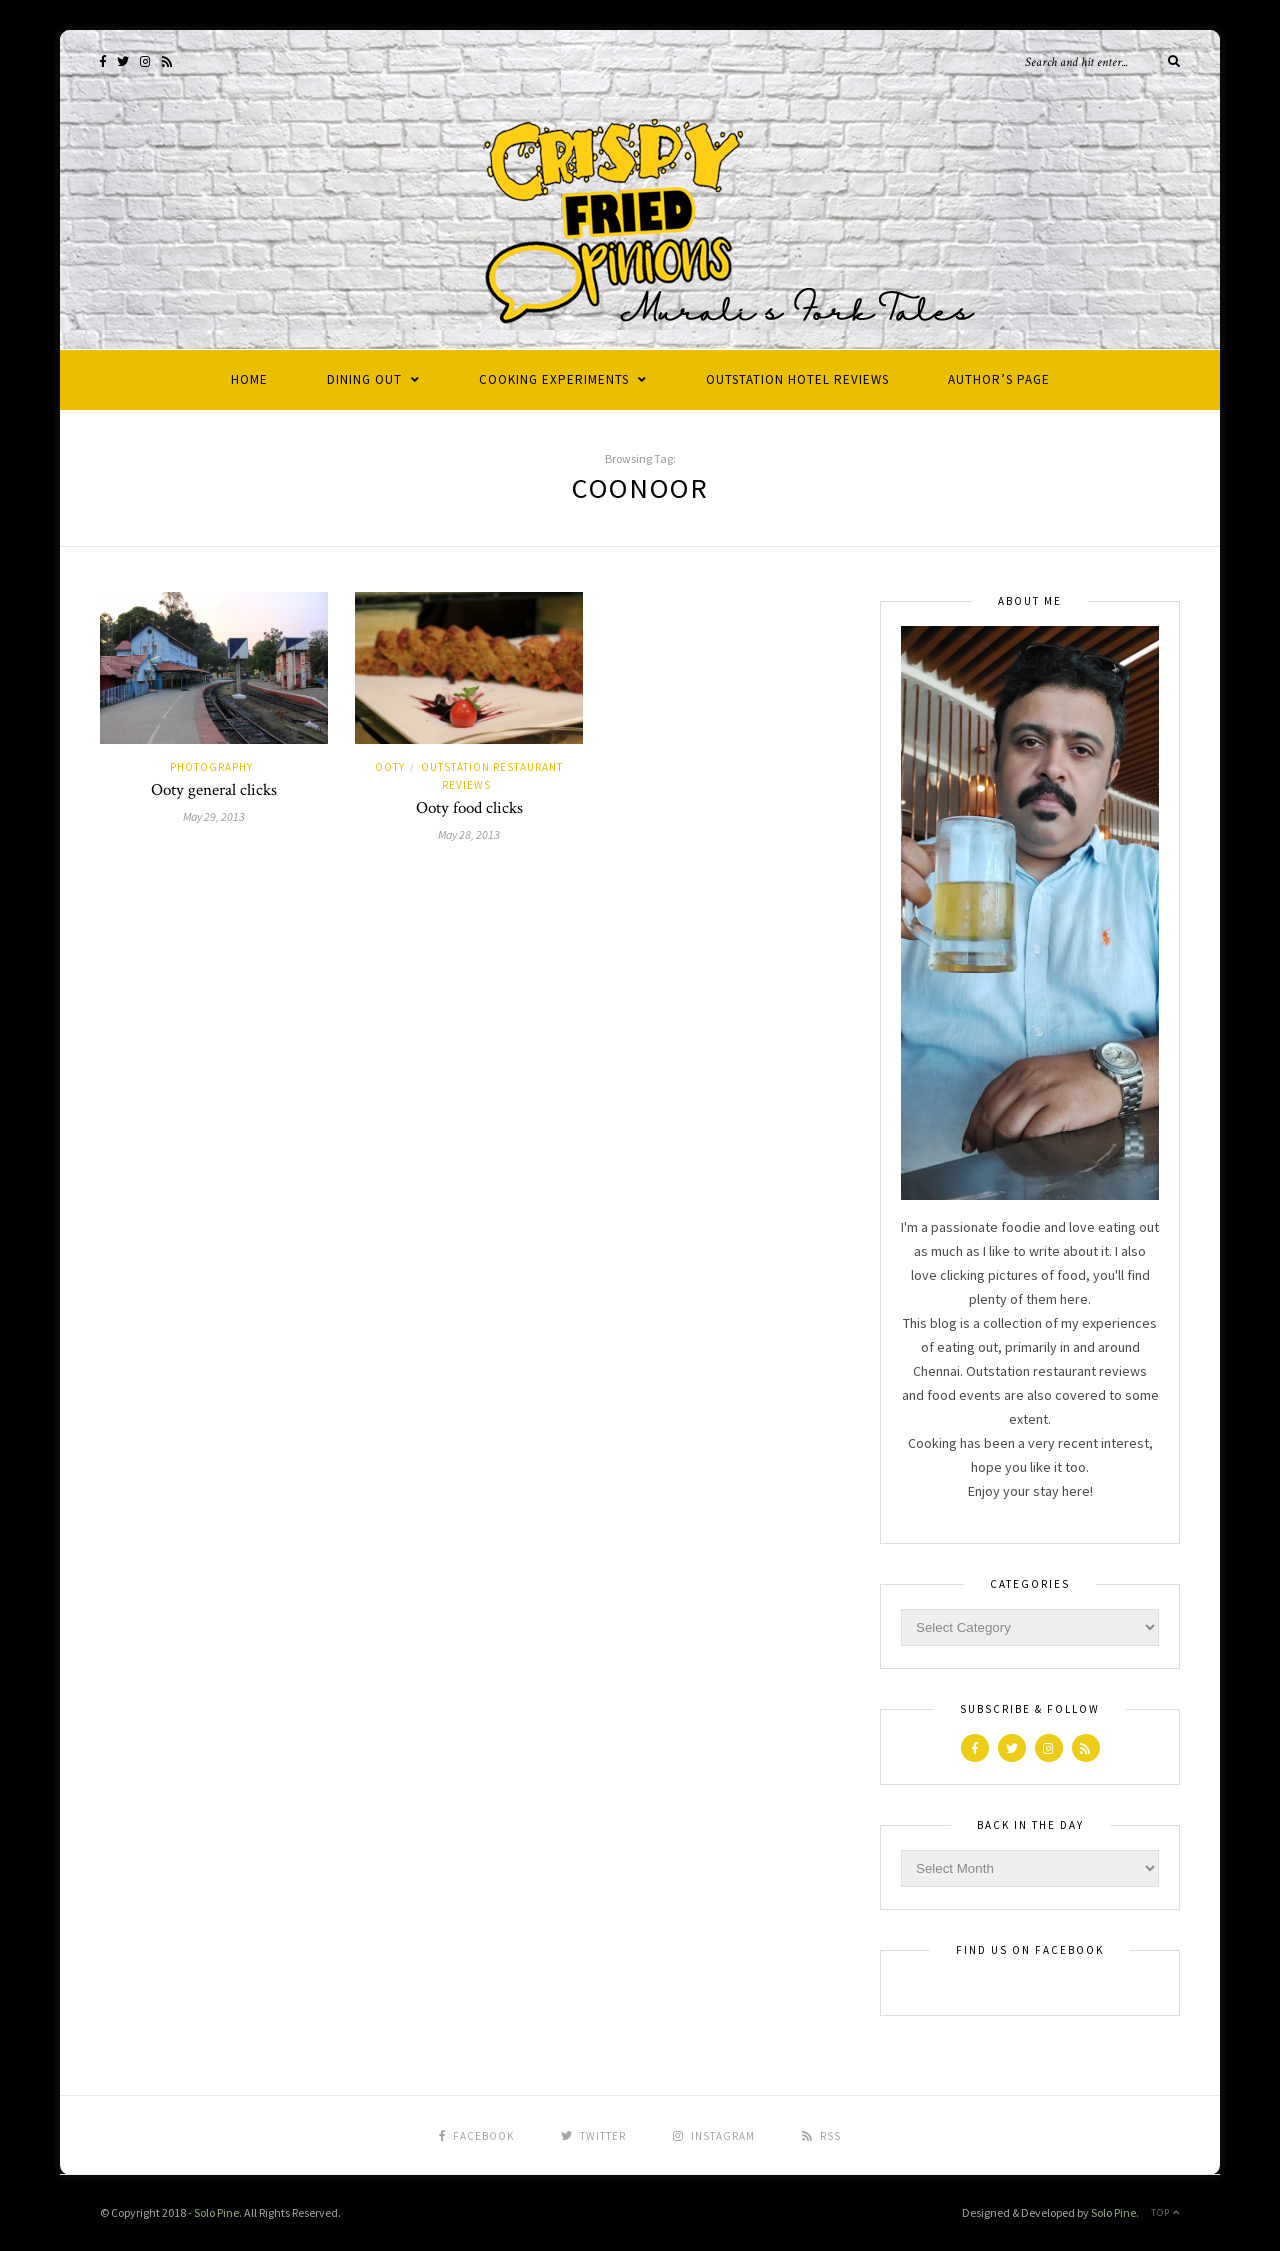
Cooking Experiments (554, 379)
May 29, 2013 (214, 816)
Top (1165, 2212)
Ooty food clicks (469, 808)
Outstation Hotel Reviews (797, 379)
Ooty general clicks (214, 790)
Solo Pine (216, 2212)
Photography (211, 767)
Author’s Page (999, 379)
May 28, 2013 (469, 834)
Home (249, 379)
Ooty (390, 767)
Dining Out (364, 379)
